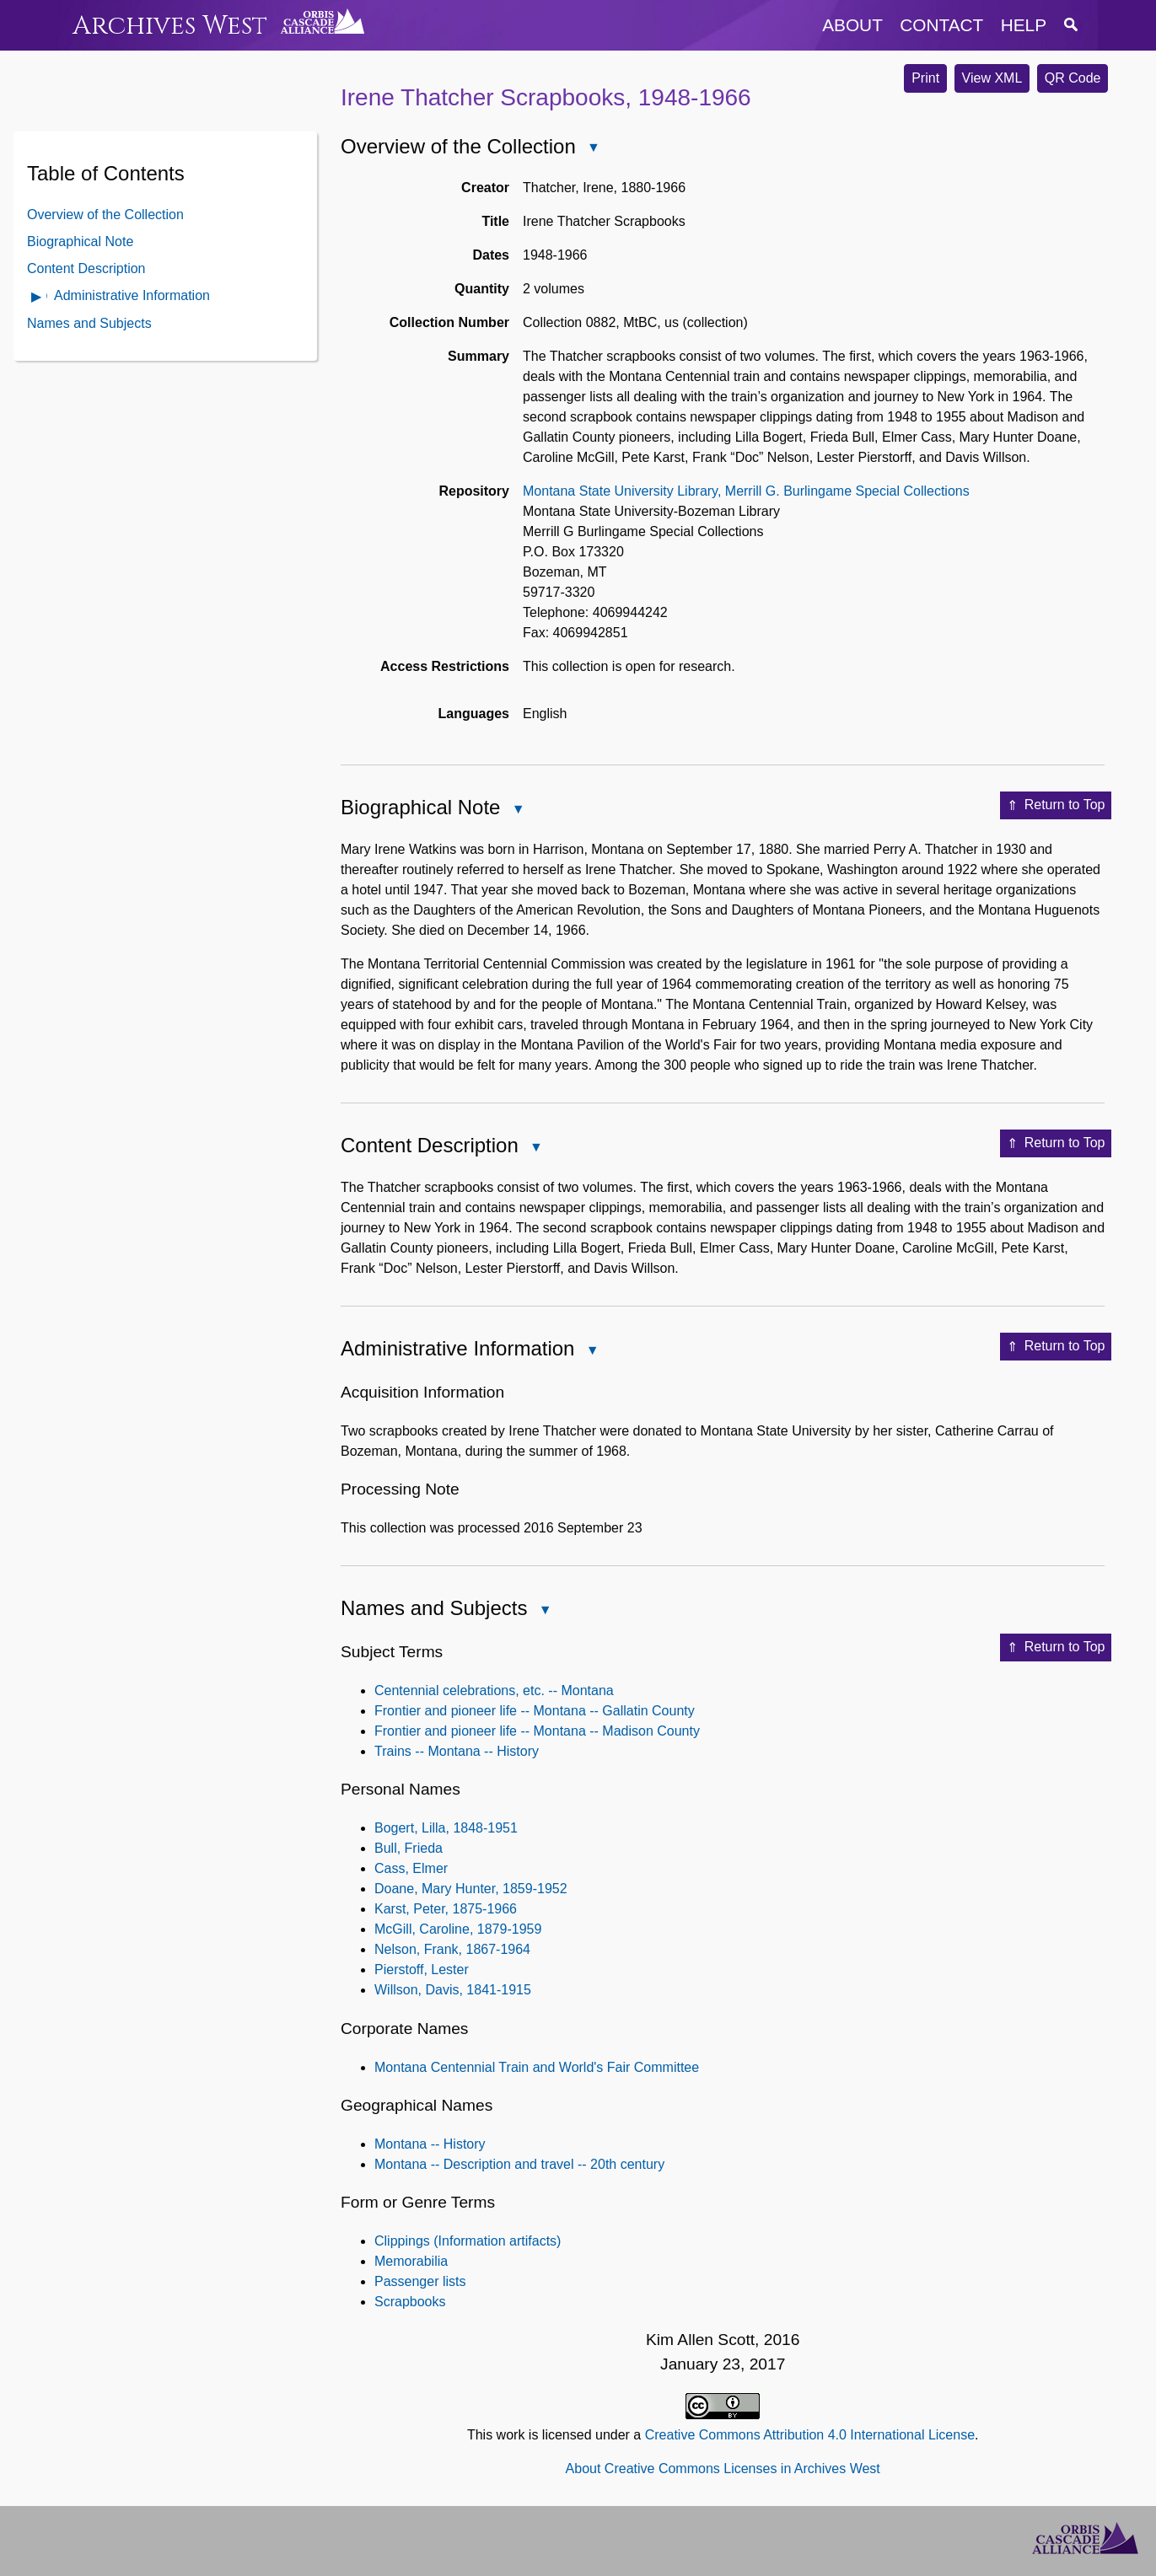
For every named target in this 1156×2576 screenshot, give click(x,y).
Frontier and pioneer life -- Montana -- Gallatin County (534, 1711)
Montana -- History (430, 2144)
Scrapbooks (410, 2301)
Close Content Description (535, 1148)
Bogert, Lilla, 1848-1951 (446, 1828)
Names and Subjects (89, 323)
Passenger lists (420, 2281)
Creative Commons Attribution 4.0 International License (810, 2435)
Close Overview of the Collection (593, 149)
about (852, 25)
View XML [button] (992, 78)
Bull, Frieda (408, 1848)
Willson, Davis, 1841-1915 (452, 1990)
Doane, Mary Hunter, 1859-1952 (470, 1888)
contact (941, 25)
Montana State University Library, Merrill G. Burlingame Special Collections (746, 491)
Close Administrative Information (591, 1351)
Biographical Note (80, 241)
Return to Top (1056, 806)
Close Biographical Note (517, 810)
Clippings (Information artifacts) (467, 2241)
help (1023, 25)
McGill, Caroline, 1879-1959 (457, 1929)
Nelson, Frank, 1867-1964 (452, 1949)
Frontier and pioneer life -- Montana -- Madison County (537, 1731)
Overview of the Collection (105, 214)
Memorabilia (411, 2261)
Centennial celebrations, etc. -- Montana (494, 1690)
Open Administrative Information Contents (37, 298)
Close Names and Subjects (544, 1611)
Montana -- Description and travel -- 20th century (519, 2164)
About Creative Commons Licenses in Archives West (723, 2468)
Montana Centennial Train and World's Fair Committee (536, 2067)
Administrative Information (132, 295)
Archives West (170, 25)
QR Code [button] (1073, 78)
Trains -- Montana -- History (456, 1751)
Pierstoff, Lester (421, 1969)
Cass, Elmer (411, 1868)
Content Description (86, 268)
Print (925, 78)
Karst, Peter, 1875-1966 (445, 1909)
